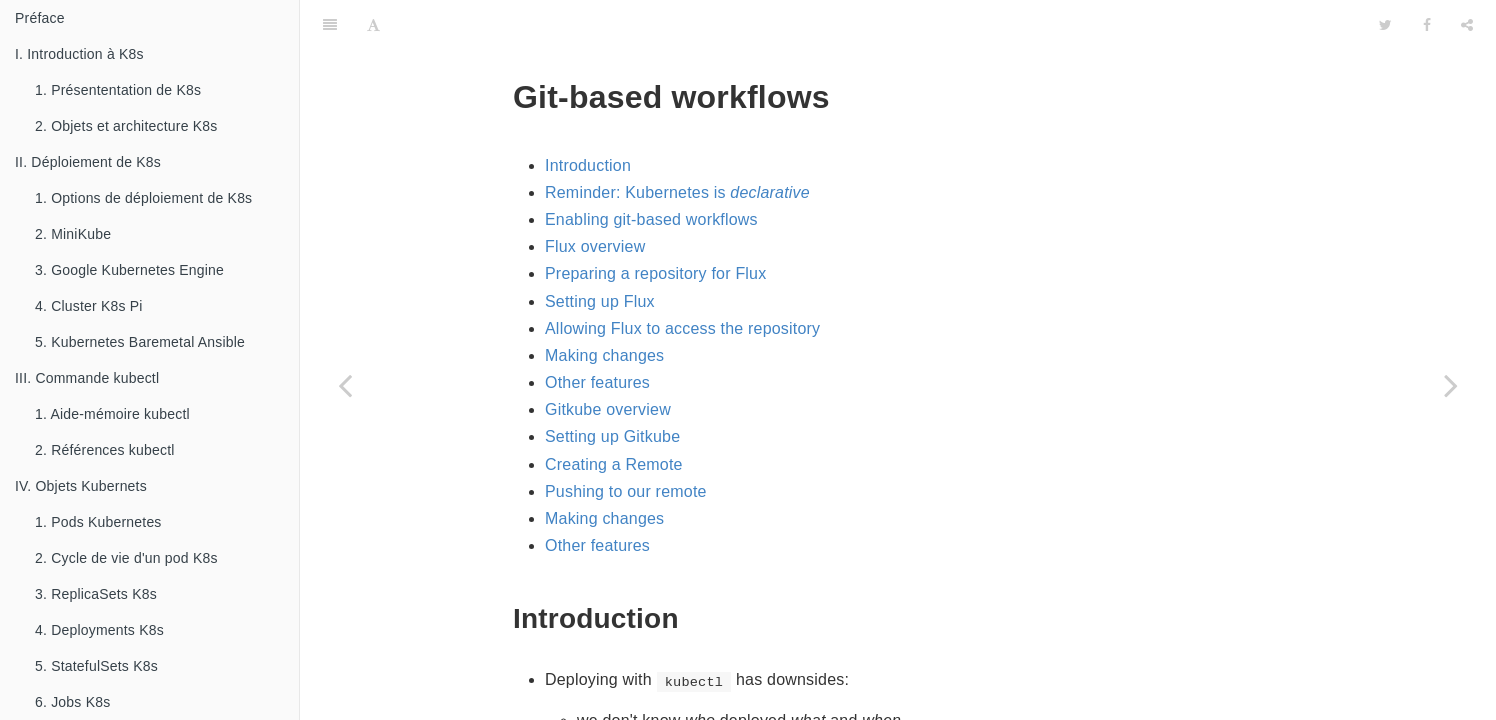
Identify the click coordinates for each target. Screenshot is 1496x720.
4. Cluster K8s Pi (89, 306)
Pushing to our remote (626, 441)
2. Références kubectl (105, 450)
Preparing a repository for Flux (655, 223)
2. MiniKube (73, 234)
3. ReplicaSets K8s (96, 594)
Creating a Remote (614, 414)
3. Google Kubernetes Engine (129, 270)
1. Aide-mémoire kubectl (112, 414)
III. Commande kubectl (87, 378)
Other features (597, 332)
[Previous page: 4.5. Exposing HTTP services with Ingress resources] (345, 385)
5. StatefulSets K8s (96, 666)
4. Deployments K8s (99, 630)
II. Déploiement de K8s (88, 162)
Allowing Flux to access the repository (682, 278)
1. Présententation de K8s (118, 90)
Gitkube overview (608, 359)
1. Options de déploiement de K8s (143, 198)
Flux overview (595, 196)
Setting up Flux (600, 251)
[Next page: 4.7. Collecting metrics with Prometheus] (1451, 385)
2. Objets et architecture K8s (126, 126)
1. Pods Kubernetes (98, 522)
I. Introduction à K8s (79, 54)
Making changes (604, 305)
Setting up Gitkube (612, 386)
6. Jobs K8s (72, 702)
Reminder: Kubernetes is (677, 142)
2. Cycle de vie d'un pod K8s (126, 558)
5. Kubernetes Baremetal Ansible (140, 342)
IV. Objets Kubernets (81, 486)
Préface (40, 18)
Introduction (588, 115)
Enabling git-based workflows (651, 169)
